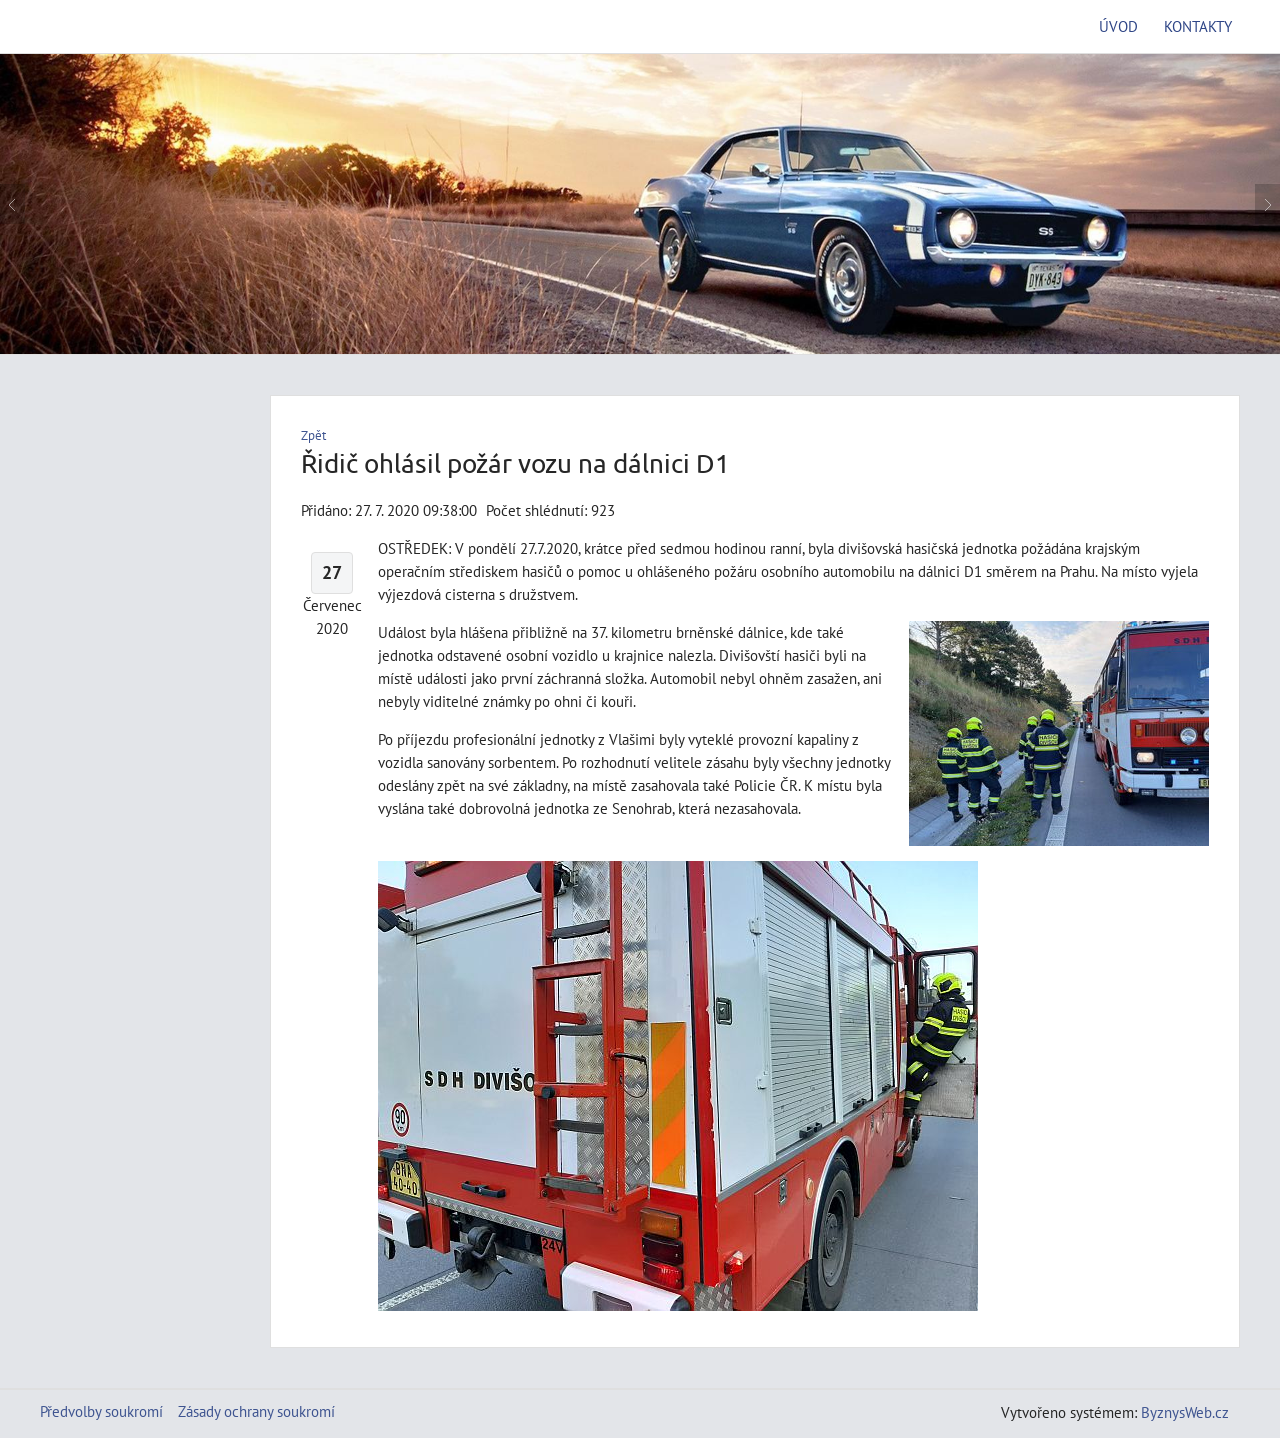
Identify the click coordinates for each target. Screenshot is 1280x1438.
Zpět (313, 435)
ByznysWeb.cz (1185, 1412)
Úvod (1118, 26)
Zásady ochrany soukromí (256, 1411)
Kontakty (1198, 26)
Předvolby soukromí (101, 1411)
